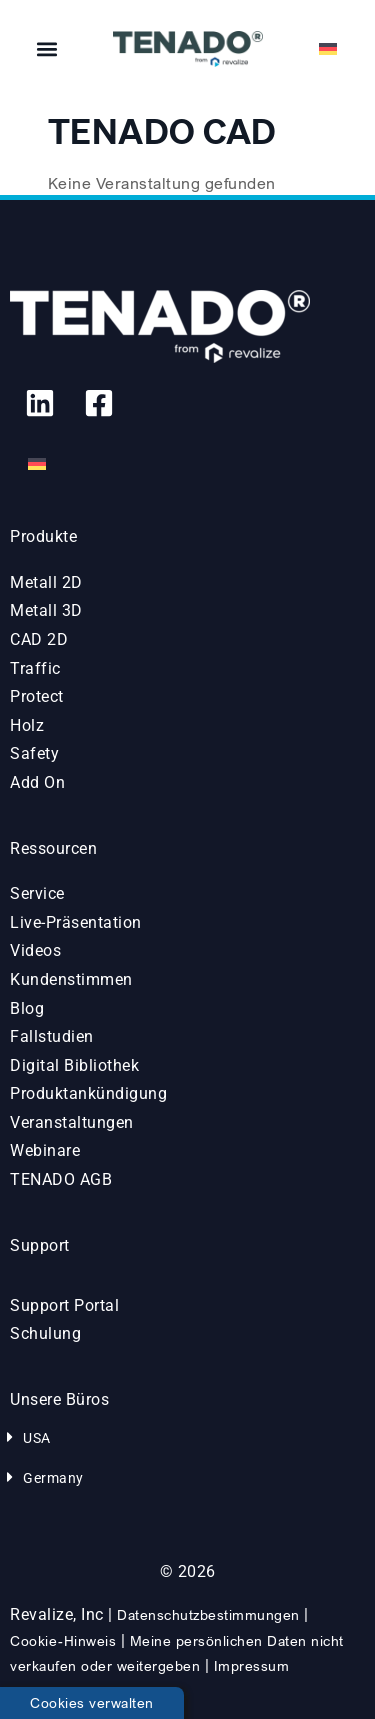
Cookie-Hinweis (63, 1640)
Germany (53, 1478)
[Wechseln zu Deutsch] (37, 464)
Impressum (252, 1665)
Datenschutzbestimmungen (208, 1614)
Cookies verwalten (92, 1702)
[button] (46, 49)
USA (37, 1438)
